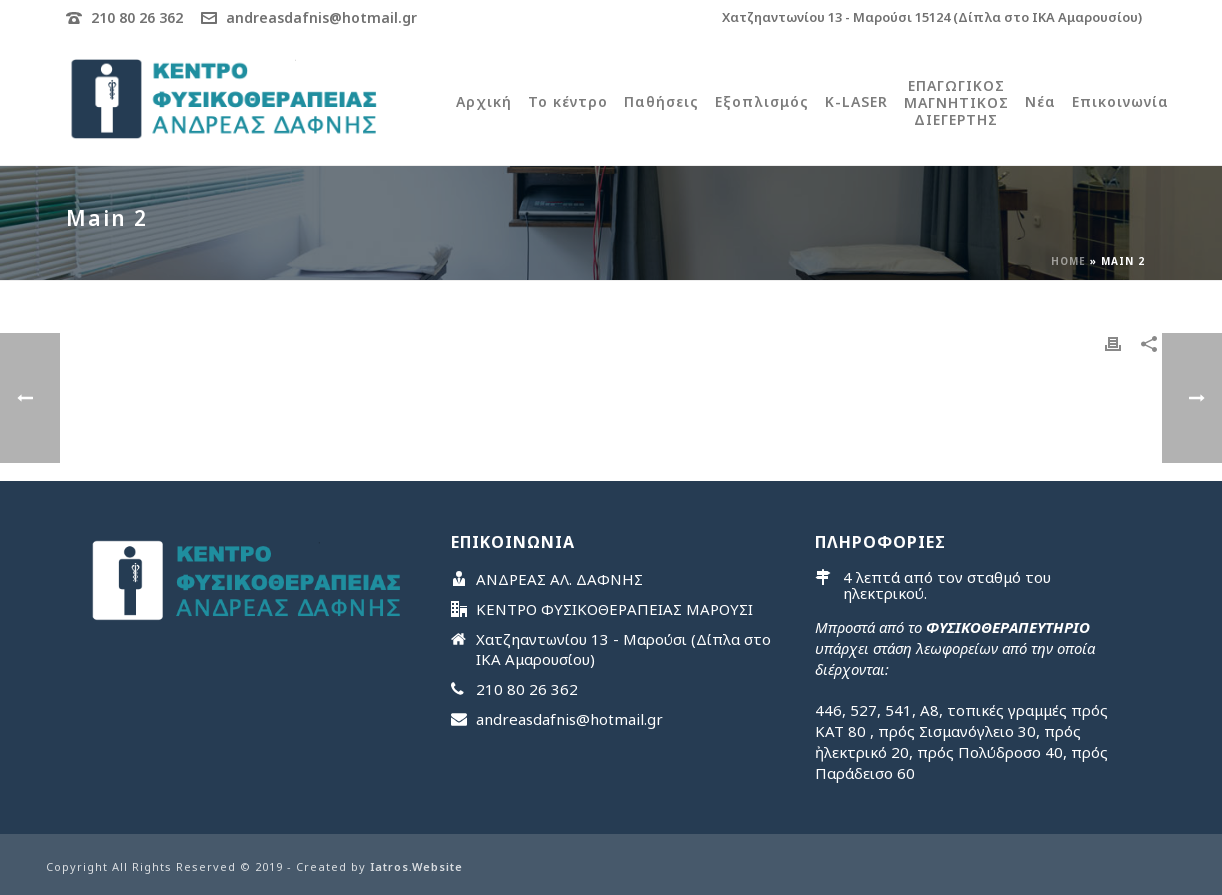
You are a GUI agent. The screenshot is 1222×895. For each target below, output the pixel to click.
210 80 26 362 (137, 17)
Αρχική (484, 101)
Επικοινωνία (1120, 101)
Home (1068, 261)
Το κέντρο (568, 101)
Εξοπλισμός (762, 101)
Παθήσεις (661, 101)
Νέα (1040, 101)
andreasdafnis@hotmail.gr (321, 17)
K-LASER (856, 101)
